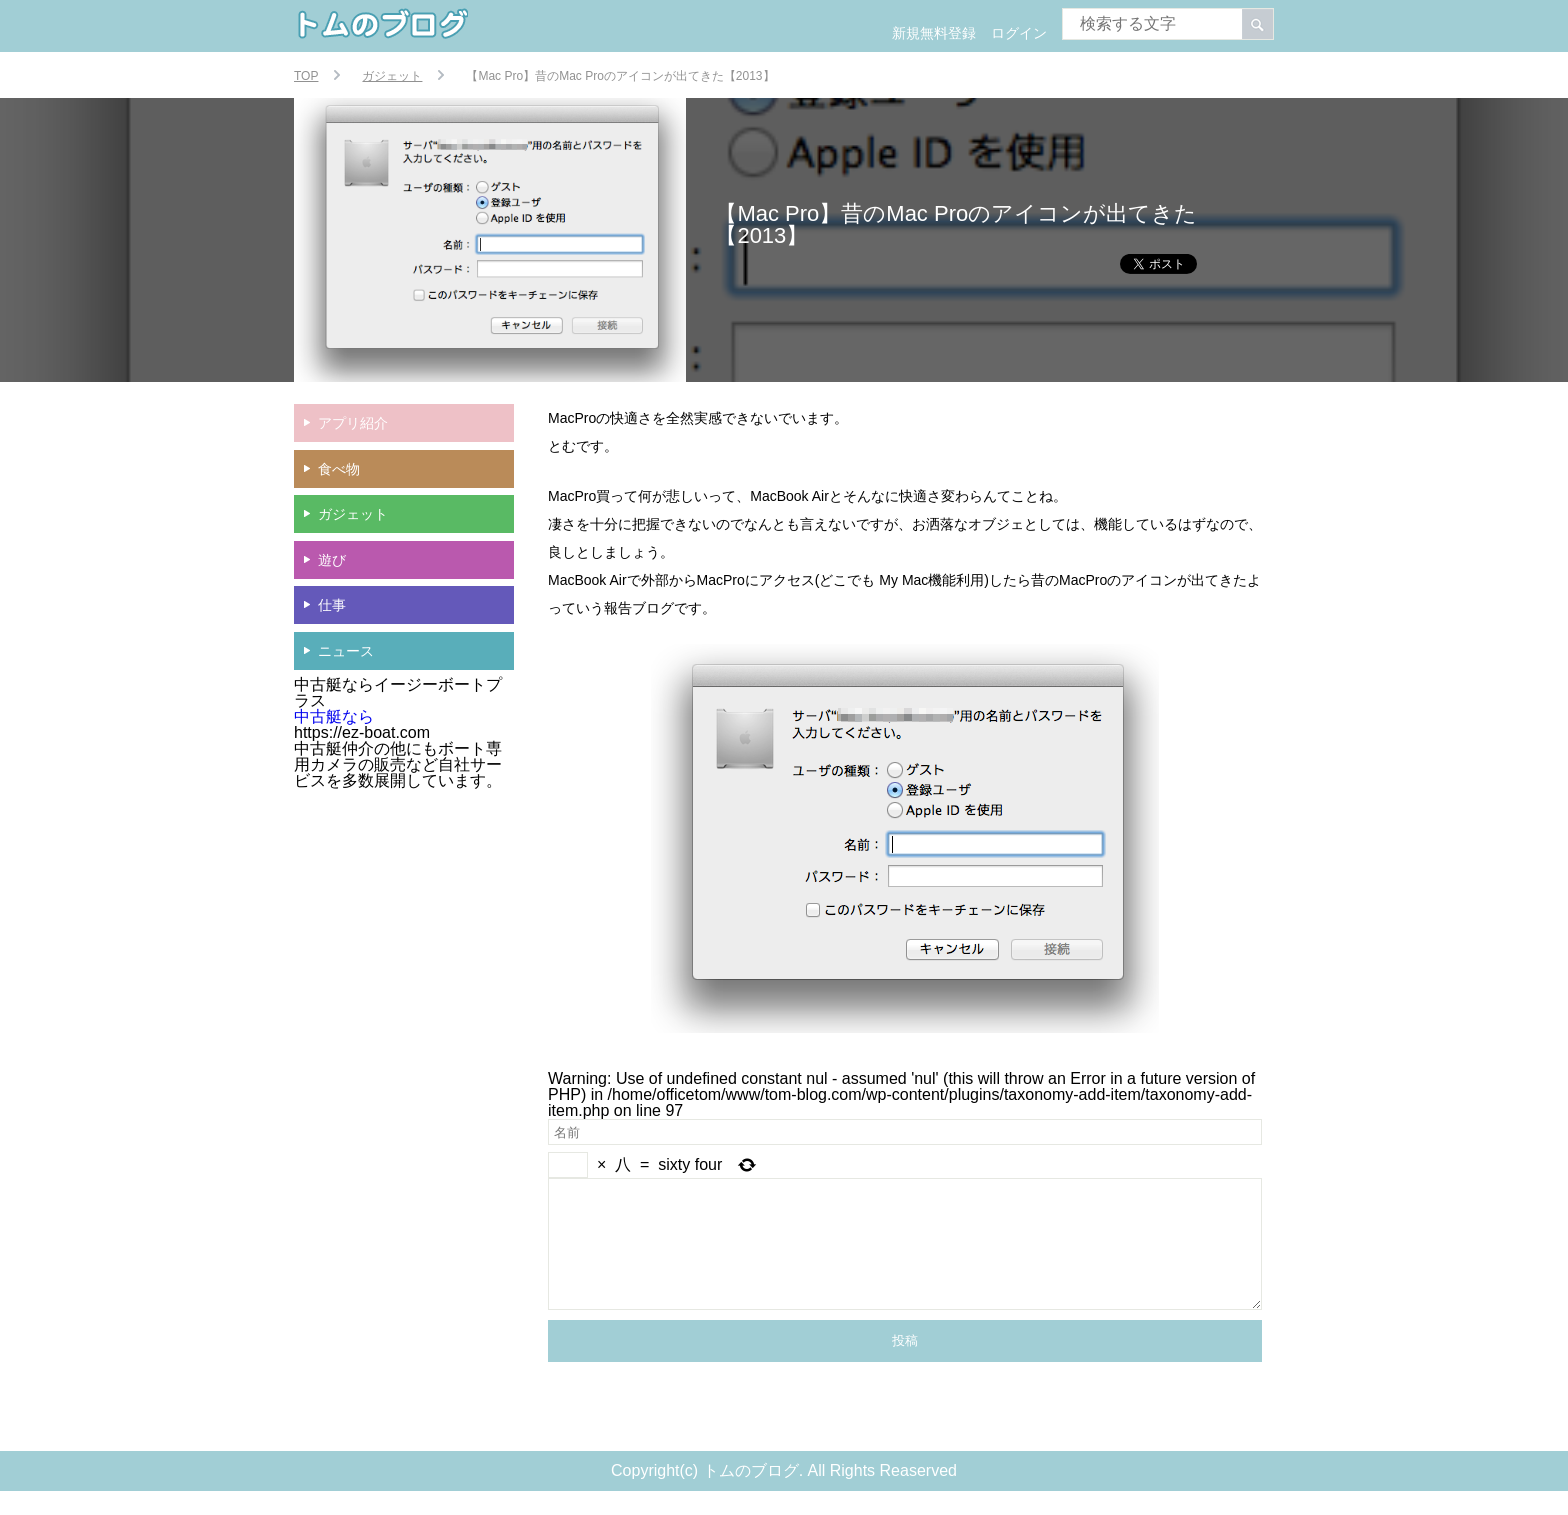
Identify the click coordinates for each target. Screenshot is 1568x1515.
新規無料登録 (934, 33)
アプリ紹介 (353, 423)
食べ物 (339, 469)
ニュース (346, 651)
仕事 (332, 605)
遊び (332, 560)
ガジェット (353, 514)
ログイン (1019, 33)
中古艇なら (334, 716)
